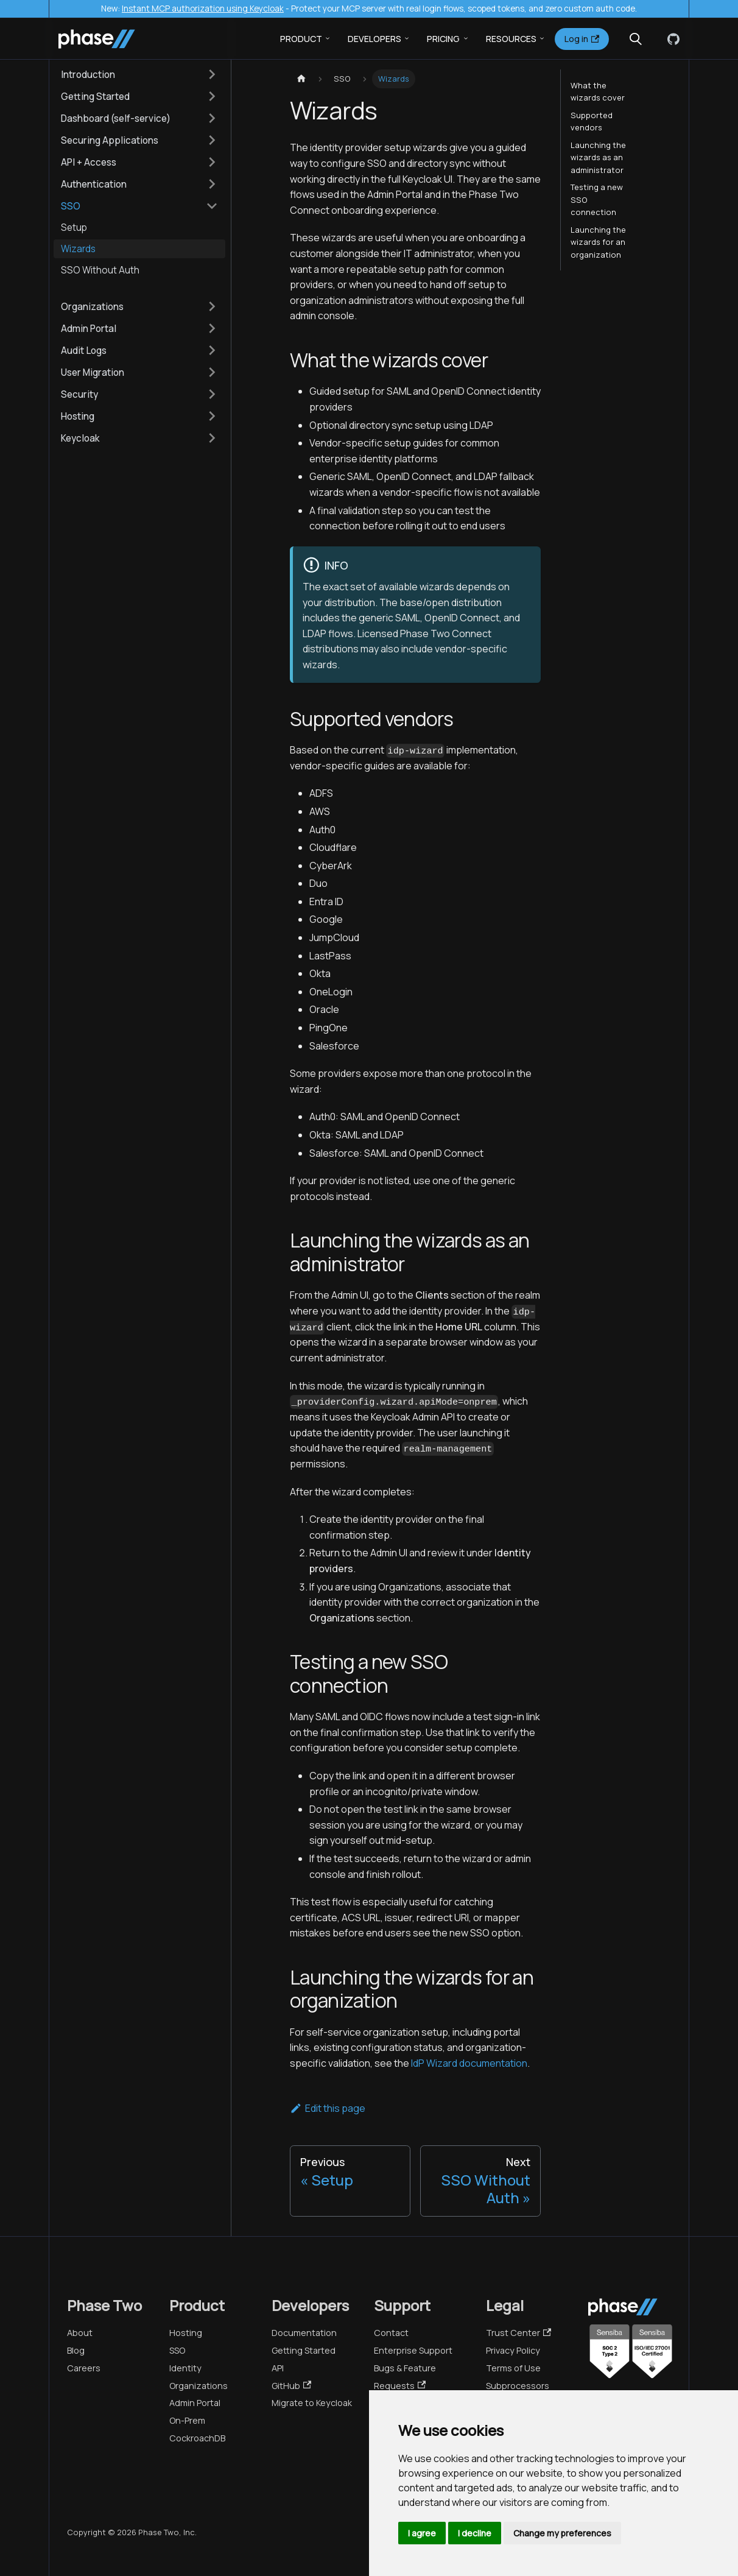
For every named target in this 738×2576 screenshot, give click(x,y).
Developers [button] (374, 38)
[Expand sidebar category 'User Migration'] (212, 372)
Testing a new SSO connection (597, 199)
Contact (391, 2332)
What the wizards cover (598, 91)
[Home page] (301, 78)
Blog (76, 2350)
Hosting (185, 2332)
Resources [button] (511, 38)
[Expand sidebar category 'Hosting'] (212, 416)
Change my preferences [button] (562, 2533)
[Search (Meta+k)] (636, 39)
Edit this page (327, 2108)
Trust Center (518, 2332)
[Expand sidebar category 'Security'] (212, 394)
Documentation (304, 2332)
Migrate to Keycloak (312, 2402)
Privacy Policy (513, 2350)
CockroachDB (197, 2438)
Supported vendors (592, 121)
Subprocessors (517, 2385)
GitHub (291, 2385)
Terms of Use (513, 2368)
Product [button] (301, 38)
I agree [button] (422, 2533)
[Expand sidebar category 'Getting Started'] (212, 96)
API (278, 2368)
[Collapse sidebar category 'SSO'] (212, 206)
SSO (177, 2350)
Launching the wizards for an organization (598, 242)
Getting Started (304, 2350)
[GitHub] (671, 39)
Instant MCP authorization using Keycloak (203, 8)
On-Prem (187, 2420)
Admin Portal (194, 2402)
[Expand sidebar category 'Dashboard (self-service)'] (212, 118)
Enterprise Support (413, 2350)
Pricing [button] (443, 38)
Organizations (198, 2385)
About (80, 2332)
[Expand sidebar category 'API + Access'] (212, 162)
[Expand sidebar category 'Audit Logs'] (212, 350)
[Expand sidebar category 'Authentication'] (212, 184)
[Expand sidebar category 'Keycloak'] (212, 438)
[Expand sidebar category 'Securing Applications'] (212, 140)
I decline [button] (474, 2533)
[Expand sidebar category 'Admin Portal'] (212, 328)
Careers (83, 2368)
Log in (581, 38)
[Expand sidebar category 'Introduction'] (212, 74)
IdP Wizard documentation (469, 2063)
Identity (185, 2368)
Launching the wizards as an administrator (598, 157)
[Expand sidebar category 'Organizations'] (212, 306)
